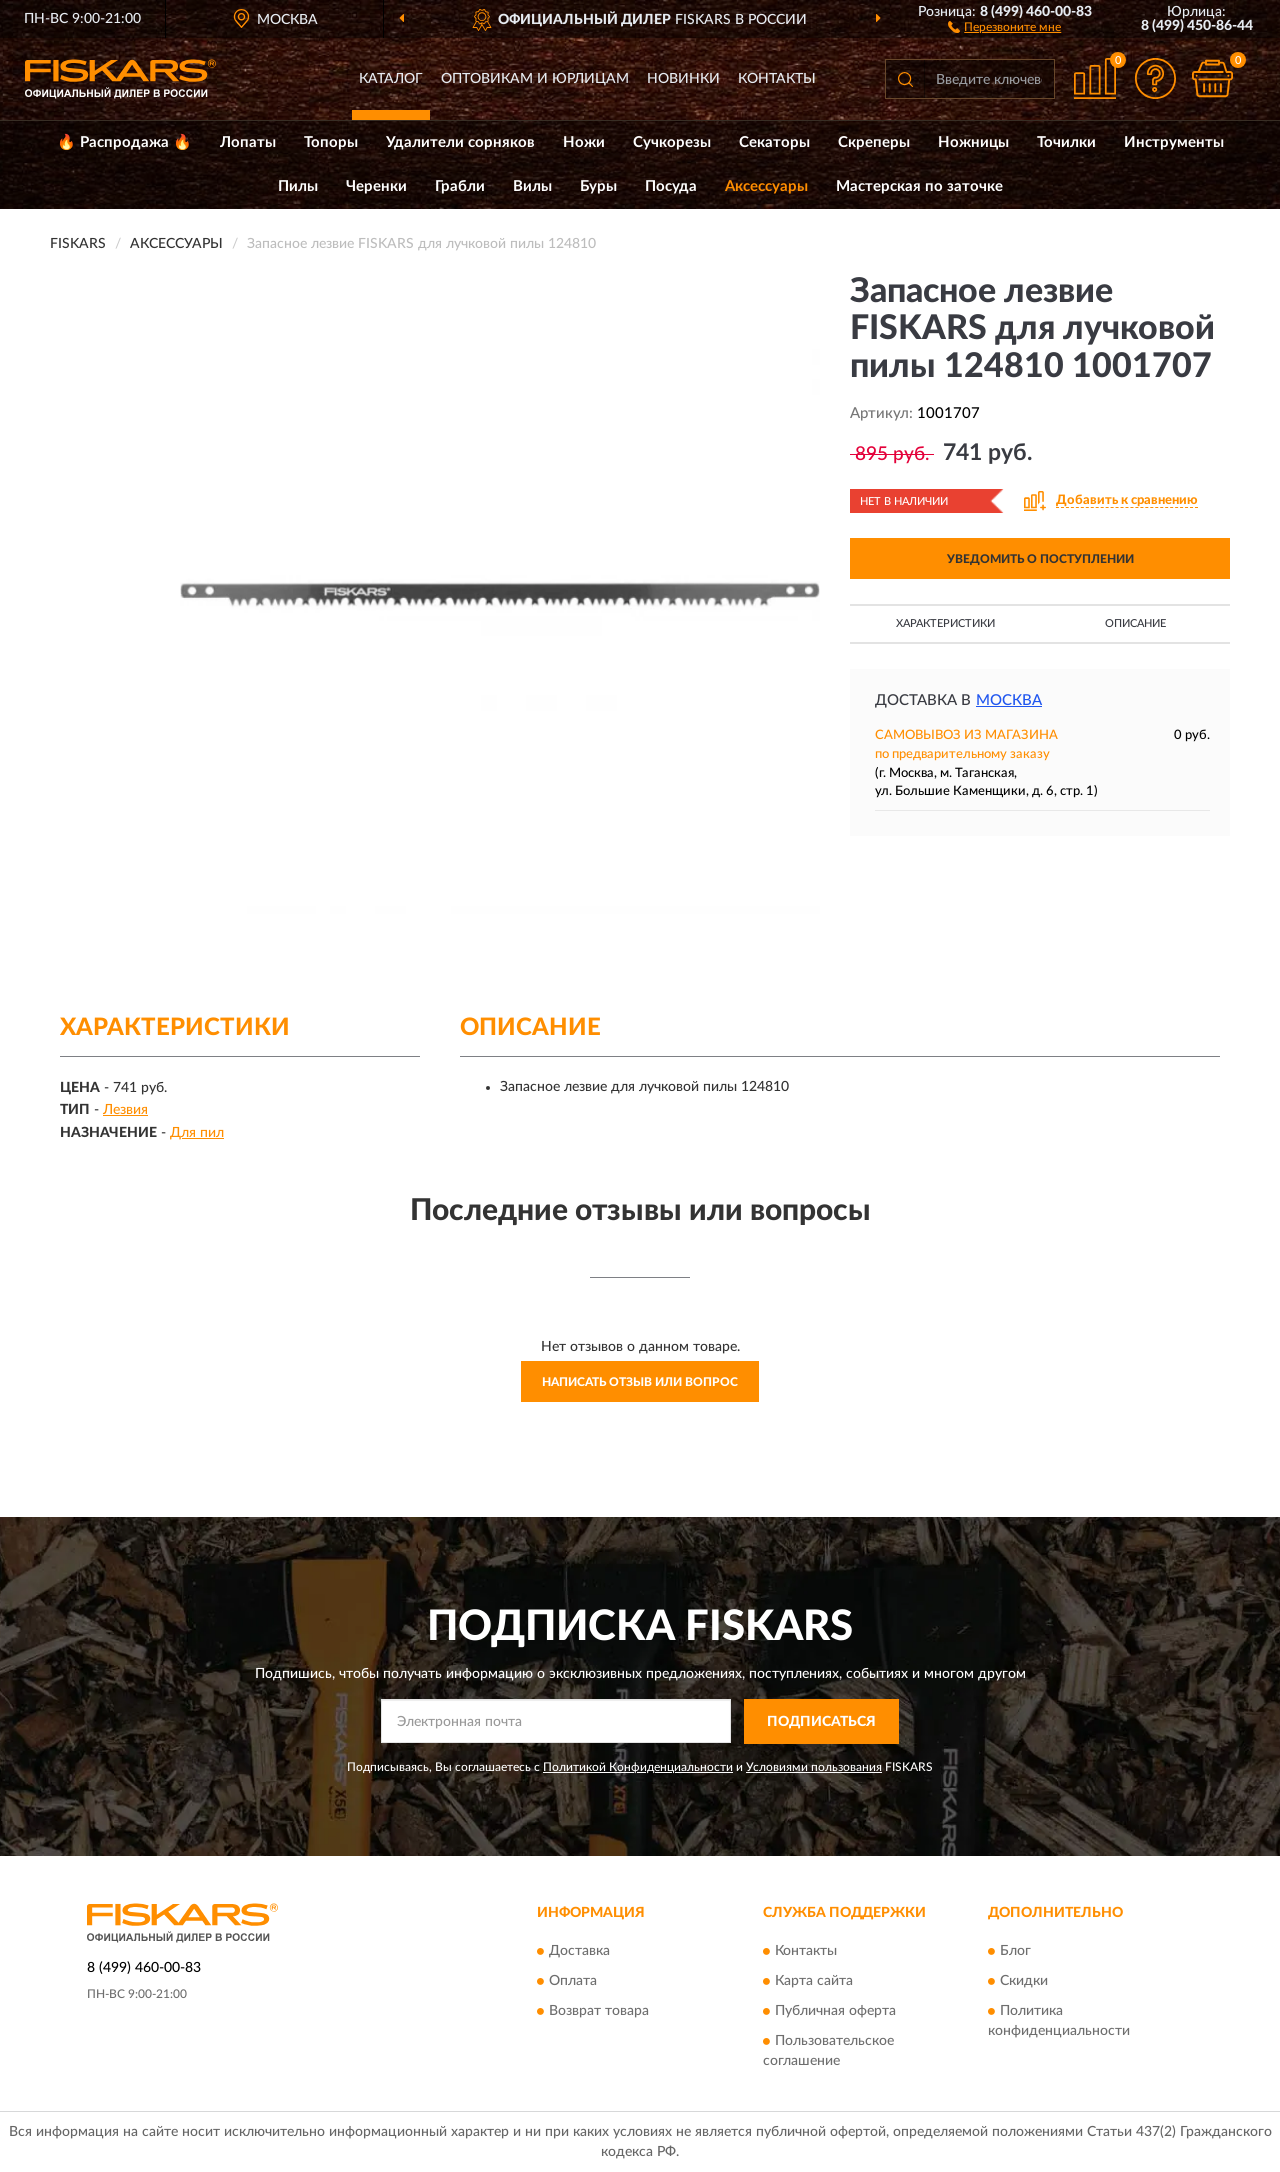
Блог (1015, 1951)
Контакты (777, 79)
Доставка (579, 1951)
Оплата (573, 1981)
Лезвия (125, 1110)
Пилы (298, 186)
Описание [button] (1135, 623)
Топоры (331, 142)
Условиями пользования (814, 1767)
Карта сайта (814, 1981)
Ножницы (973, 142)
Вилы (532, 186)
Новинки (683, 79)
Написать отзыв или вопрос (640, 1382)
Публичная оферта (835, 2011)
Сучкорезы (672, 142)
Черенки (376, 186)
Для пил (197, 1133)
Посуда (671, 186)
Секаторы (774, 142)
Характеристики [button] (945, 623)
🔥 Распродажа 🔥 (124, 142)
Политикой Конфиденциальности (638, 1767)
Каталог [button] (391, 79)
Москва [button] (1009, 700)
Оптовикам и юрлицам (535, 79)
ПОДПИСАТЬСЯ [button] (821, 1722)
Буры (598, 186)
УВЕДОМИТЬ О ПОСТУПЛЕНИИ (1040, 559)
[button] (1004, 26)
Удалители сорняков (460, 142)
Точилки (1066, 142)
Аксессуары (766, 186)
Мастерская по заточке (919, 186)
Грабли (460, 186)
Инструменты (1174, 142)
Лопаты (248, 142)
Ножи (584, 142)
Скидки (1024, 1981)
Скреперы (874, 142)
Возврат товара (599, 2011)
